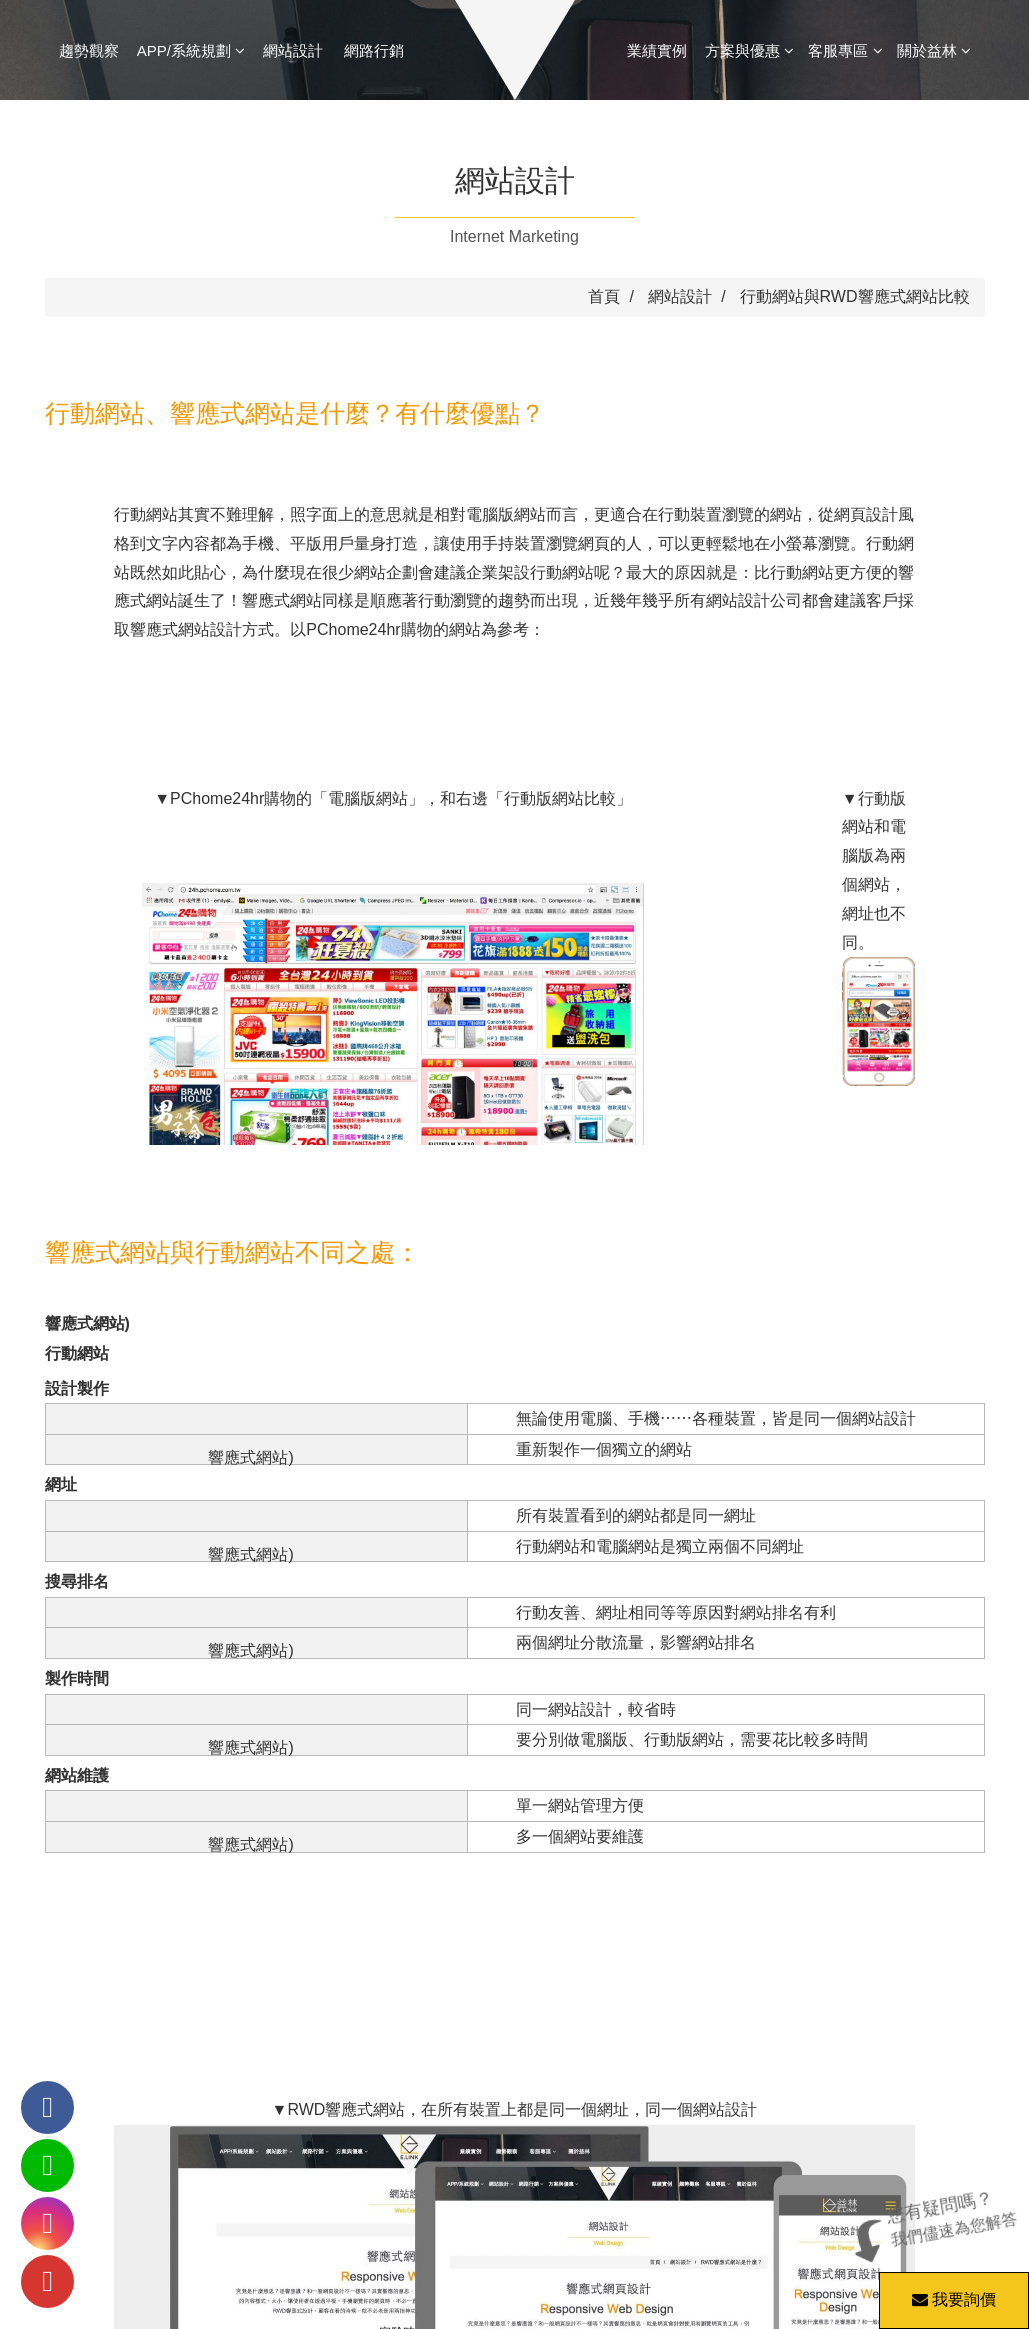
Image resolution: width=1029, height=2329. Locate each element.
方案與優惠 (749, 50)
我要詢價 (951, 2290)
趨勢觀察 (89, 50)
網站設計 (293, 50)
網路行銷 (374, 50)
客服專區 (845, 50)
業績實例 (657, 50)
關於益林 (934, 50)
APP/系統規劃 (191, 50)
